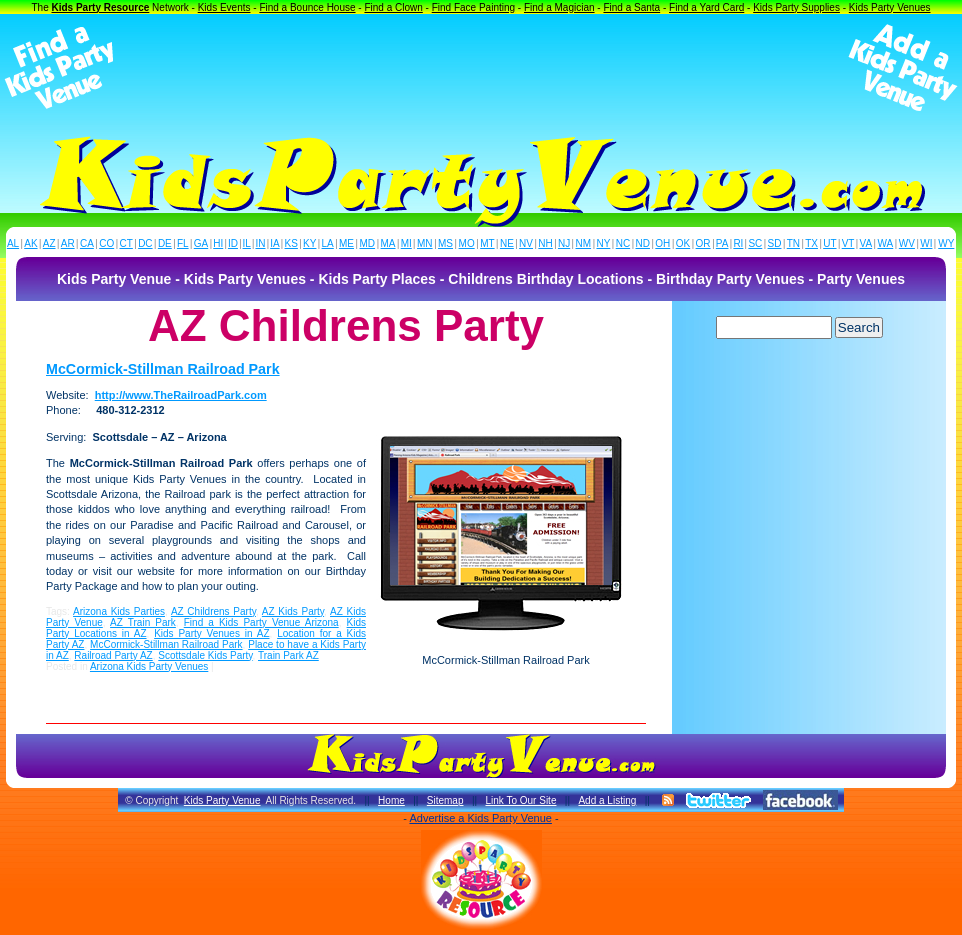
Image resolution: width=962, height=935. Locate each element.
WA (886, 243)
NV (526, 243)
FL (183, 243)
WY (946, 243)
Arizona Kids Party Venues (149, 666)
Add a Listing (607, 800)
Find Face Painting (473, 7)
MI (406, 243)
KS (291, 243)
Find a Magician (559, 7)
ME (346, 243)
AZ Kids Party (293, 611)
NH (545, 243)
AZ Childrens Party (213, 611)
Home (391, 800)
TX (811, 243)
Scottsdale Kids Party (205, 655)
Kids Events (224, 7)
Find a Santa (631, 7)
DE (165, 243)
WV (907, 243)
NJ (564, 243)
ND (643, 243)
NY (603, 243)
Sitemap (445, 800)
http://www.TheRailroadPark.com (181, 395)
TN (793, 243)
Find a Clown (393, 7)
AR (68, 243)
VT (848, 243)
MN (425, 243)
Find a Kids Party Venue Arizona (261, 622)
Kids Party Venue (222, 800)
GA (201, 243)
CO (106, 243)
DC (145, 243)
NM (584, 243)
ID (233, 243)
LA (328, 243)
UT (829, 243)
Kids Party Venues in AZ (211, 633)
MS (445, 243)
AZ (49, 243)
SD (775, 243)
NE (507, 243)
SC (755, 243)
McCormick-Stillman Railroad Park (163, 369)
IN (260, 243)
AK (30, 243)
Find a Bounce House (307, 7)
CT (126, 243)
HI (218, 243)
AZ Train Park (143, 622)
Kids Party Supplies (796, 7)
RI (738, 243)
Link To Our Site (520, 800)
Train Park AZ (288, 655)
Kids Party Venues (890, 7)
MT (487, 243)
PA (722, 243)
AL (13, 243)
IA (274, 243)
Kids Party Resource (101, 7)
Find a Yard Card (706, 7)
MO (467, 243)
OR (703, 243)
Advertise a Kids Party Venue (480, 818)
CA (87, 243)
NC (623, 243)
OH (662, 243)
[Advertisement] (481, 68)
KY (309, 243)
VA (866, 243)
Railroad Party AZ (113, 655)
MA (388, 243)
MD (368, 243)
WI (926, 243)
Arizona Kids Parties (119, 611)
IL (247, 243)
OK (683, 243)
